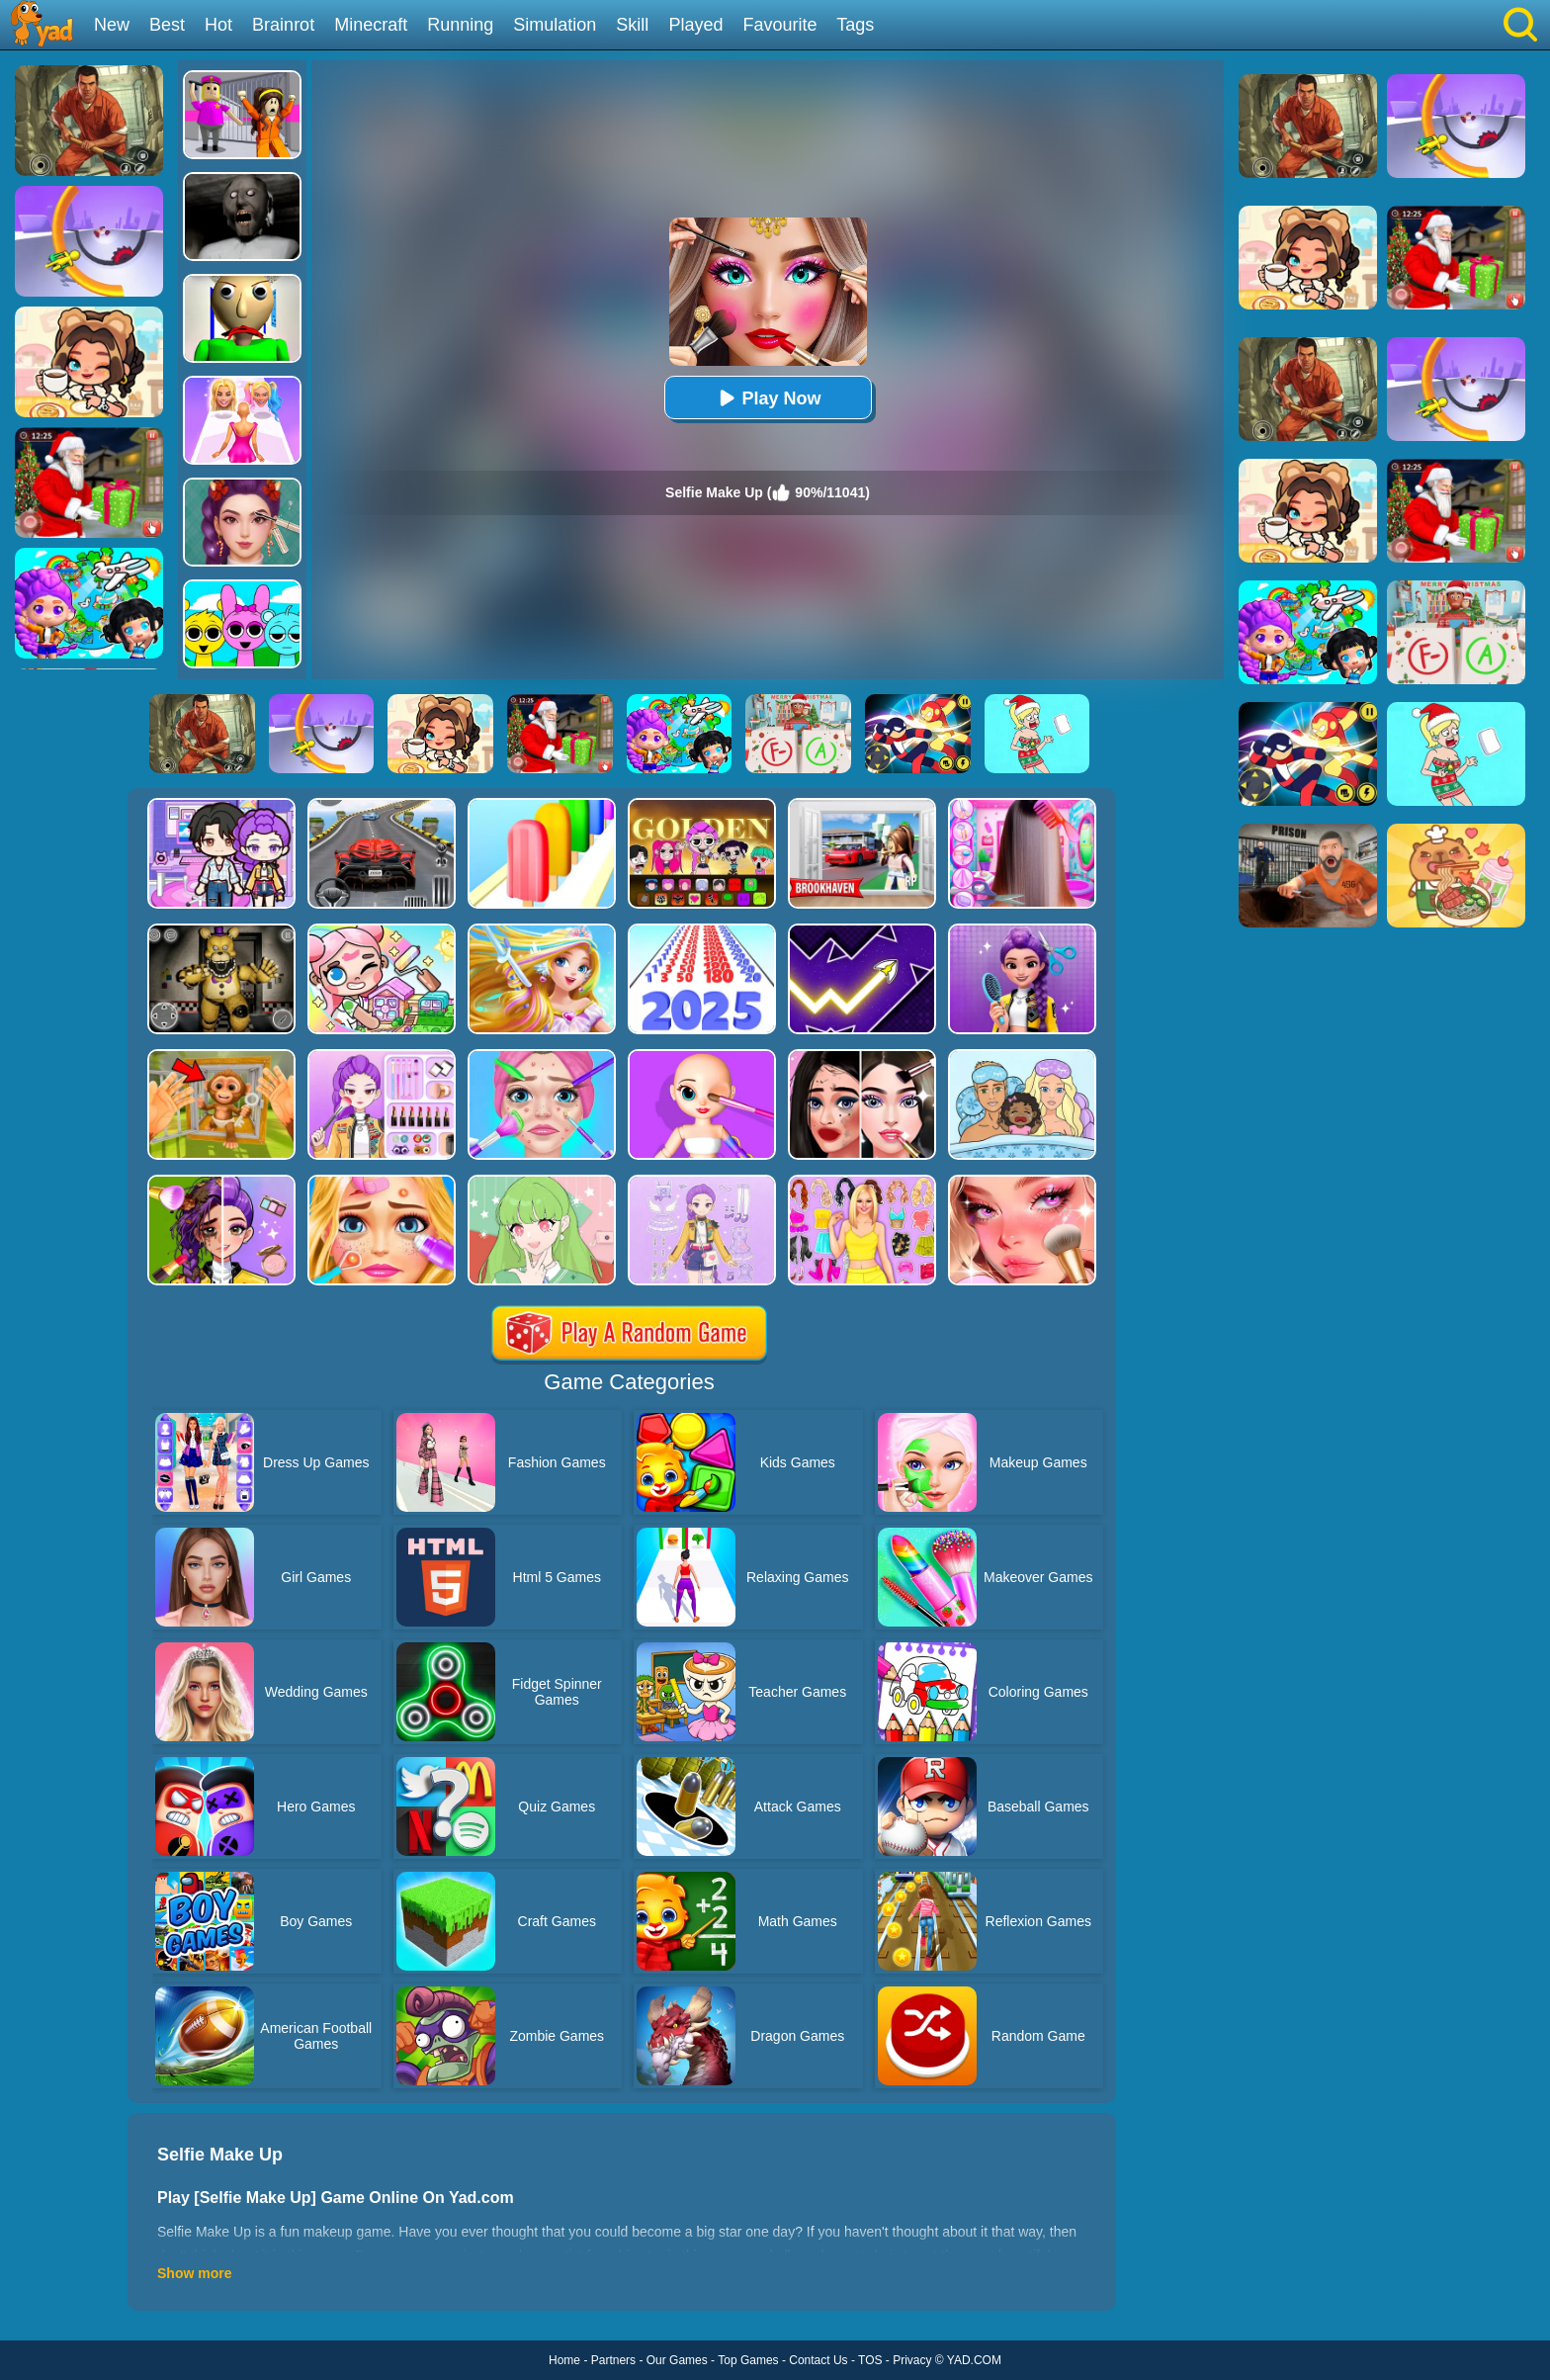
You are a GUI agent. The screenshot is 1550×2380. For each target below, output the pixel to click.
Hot (218, 25)
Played (695, 25)
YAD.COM (974, 2360)
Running (460, 25)
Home (564, 2360)
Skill (632, 25)
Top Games (748, 2360)
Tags (855, 25)
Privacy (912, 2360)
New (111, 25)
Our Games (677, 2360)
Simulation (554, 25)
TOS (870, 2360)
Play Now (767, 398)
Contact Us (818, 2360)
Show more (194, 2273)
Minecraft (370, 25)
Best (167, 25)
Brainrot (283, 25)
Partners (613, 2360)
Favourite (779, 25)
